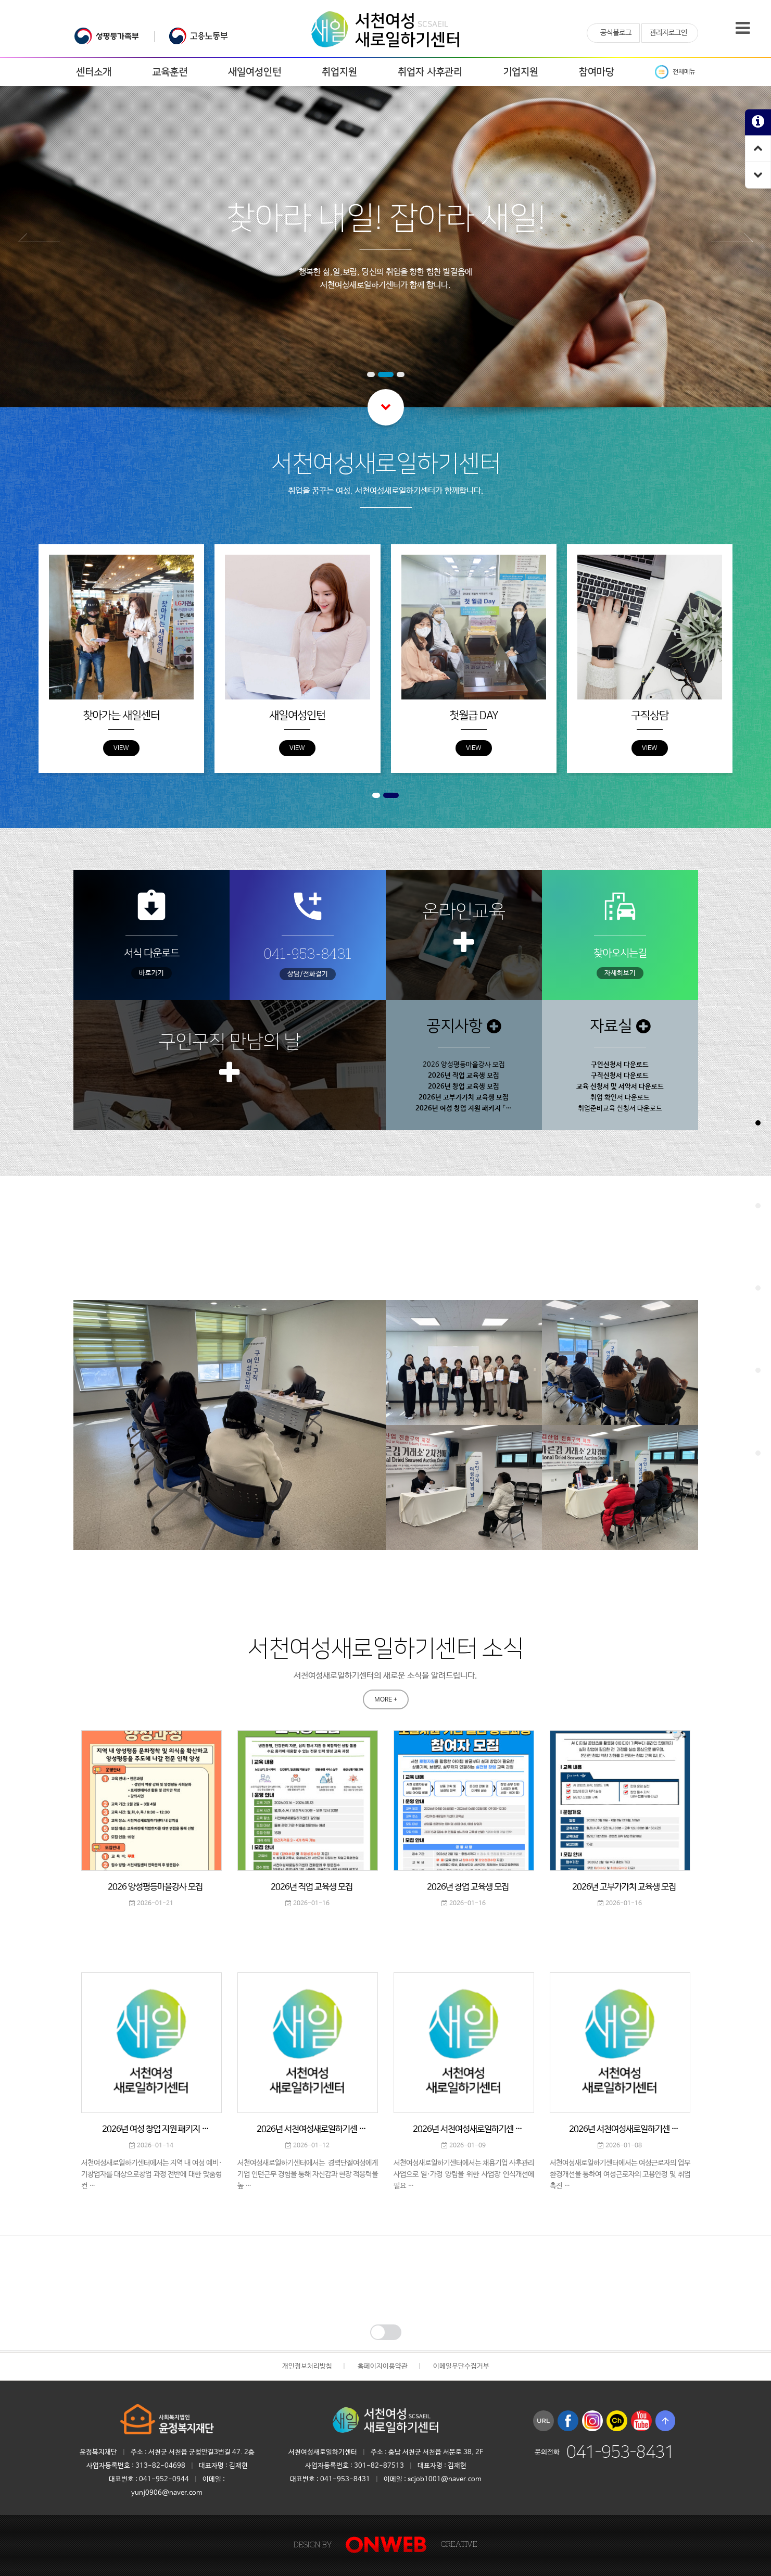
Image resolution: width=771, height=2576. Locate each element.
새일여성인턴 (254, 72)
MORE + (385, 1269)
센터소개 (93, 72)
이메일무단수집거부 (461, 2366)
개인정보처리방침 (307, 2366)
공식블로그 (615, 33)
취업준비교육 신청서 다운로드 (620, 1108)
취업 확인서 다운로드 (620, 1098)
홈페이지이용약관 (383, 2366)
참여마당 (596, 72)
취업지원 (339, 72)
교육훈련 (169, 72)
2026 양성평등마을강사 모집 (464, 1065)
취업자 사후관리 (430, 72)
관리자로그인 (668, 33)
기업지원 (520, 72)
